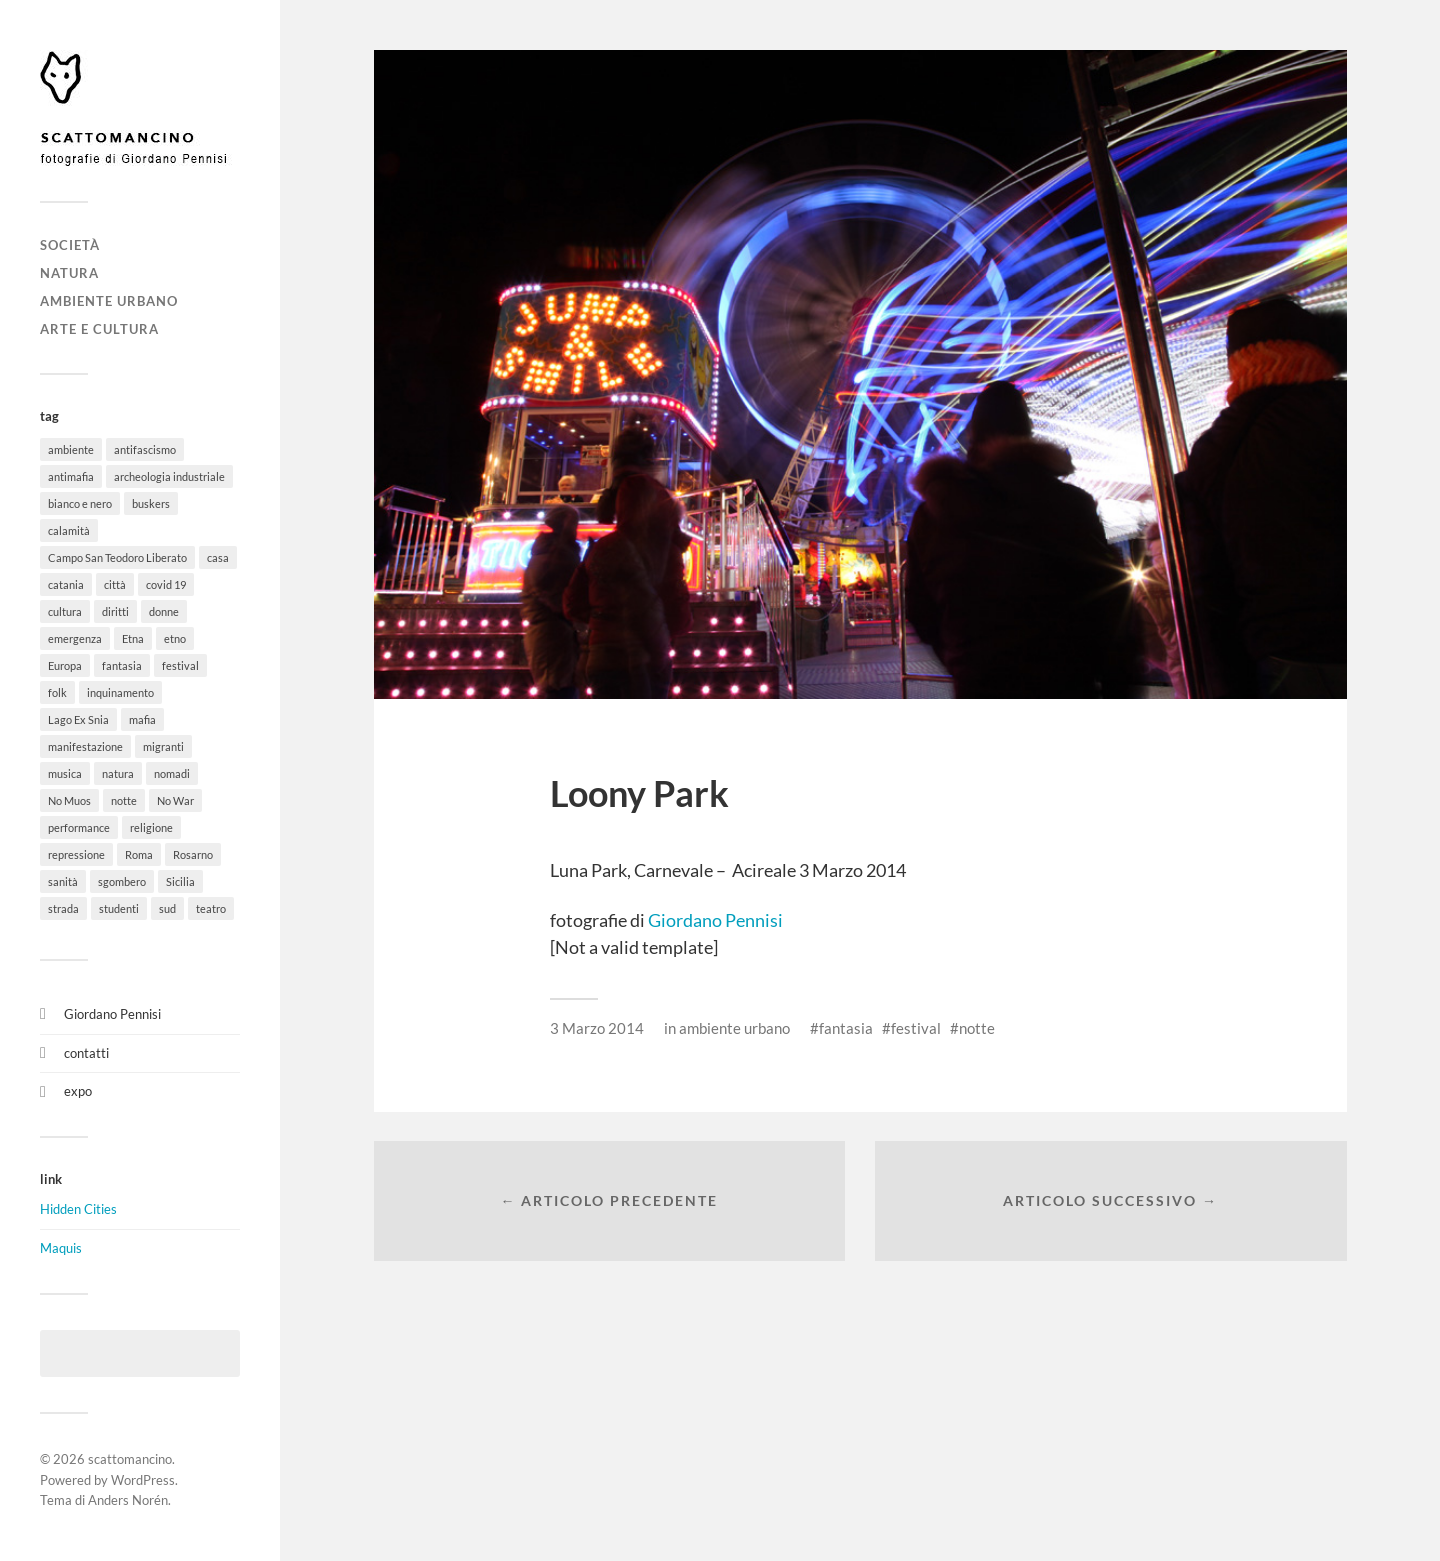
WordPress (143, 1480)
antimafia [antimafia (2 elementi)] (71, 476)
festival (916, 1028)
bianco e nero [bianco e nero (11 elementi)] (80, 503)
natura (69, 273)
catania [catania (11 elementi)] (66, 584)
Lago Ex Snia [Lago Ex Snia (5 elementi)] (78, 719)
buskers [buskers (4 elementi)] (151, 503)
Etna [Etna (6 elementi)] (133, 638)
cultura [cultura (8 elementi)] (65, 611)
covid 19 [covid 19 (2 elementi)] (166, 584)
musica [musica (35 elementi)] (65, 773)
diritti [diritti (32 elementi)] (115, 611)
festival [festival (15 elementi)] (180, 665)
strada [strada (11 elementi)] (63, 908)
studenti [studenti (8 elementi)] (119, 908)
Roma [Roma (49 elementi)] (139, 854)
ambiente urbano (109, 301)
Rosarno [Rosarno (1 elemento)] (193, 854)
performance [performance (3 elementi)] (79, 827)
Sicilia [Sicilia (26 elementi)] (180, 881)
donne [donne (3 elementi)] (164, 611)
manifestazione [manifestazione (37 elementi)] (85, 746)
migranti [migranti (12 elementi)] (163, 746)
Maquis (61, 1248)
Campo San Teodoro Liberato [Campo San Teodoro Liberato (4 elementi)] (117, 557)
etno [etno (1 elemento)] (175, 638)
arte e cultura (99, 329)
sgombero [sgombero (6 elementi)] (122, 881)
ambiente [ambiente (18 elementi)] (71, 449)
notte (977, 1028)
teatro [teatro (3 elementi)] (211, 908)
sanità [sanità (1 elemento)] (63, 881)
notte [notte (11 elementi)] (124, 800)
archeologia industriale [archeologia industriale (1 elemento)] (169, 476)
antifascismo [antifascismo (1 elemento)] (145, 449)
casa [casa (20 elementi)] (218, 557)
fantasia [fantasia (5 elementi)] (122, 665)
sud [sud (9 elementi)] (167, 908)
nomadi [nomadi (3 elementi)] (172, 773)
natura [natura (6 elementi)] (118, 773)
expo (78, 1091)
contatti (86, 1053)
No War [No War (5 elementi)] (175, 800)
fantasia (846, 1028)
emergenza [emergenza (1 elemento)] (75, 638)
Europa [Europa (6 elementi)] (65, 665)
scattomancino (130, 1459)
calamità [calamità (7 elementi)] (69, 530)
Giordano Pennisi (112, 1014)
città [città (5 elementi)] (115, 584)
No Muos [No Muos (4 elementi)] (69, 800)
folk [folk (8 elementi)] (57, 692)
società (70, 245)
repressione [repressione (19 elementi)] (76, 854)
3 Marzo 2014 (597, 1028)
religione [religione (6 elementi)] (151, 827)
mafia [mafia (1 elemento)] (142, 719)
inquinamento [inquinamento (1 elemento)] (120, 692)
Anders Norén (128, 1500)
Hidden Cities (78, 1209)
